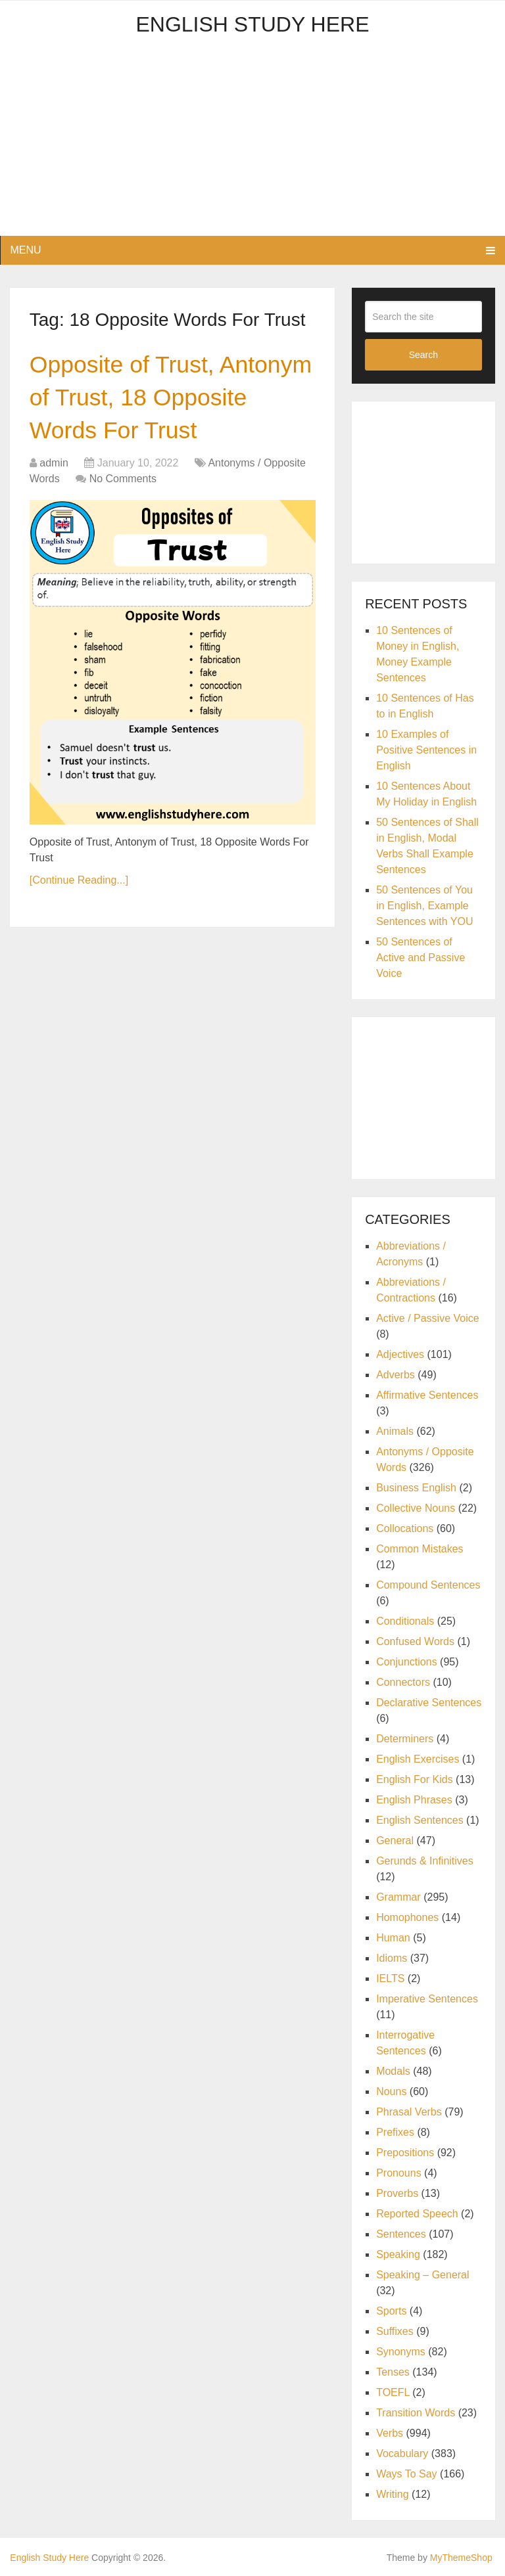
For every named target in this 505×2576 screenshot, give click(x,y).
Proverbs (397, 2193)
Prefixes (395, 2132)
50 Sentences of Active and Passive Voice (420, 957)
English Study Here (252, 24)
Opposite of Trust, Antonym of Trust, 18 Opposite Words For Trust (172, 400)
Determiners (404, 1738)
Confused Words (415, 1641)
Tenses (393, 2372)
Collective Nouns (415, 1508)
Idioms (391, 1958)
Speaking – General (422, 2274)
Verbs (389, 2433)
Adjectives (400, 1354)
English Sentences (420, 1820)
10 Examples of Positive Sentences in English (426, 750)
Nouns (391, 2091)
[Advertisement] (252, 144)
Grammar (398, 1897)
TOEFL (393, 2392)
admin (53, 469)
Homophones (407, 1917)
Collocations (404, 1528)
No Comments (122, 485)
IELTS (390, 1978)
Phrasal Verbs (409, 2111)
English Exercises (417, 1759)
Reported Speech (417, 2213)
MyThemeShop (461, 2557)
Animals (395, 1431)
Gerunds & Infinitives (424, 1860)
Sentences (401, 2234)
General (395, 1840)
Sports (391, 2310)
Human (393, 1937)
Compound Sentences (428, 1585)
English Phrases (414, 1799)
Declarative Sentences (428, 1702)
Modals (393, 2071)
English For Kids (414, 1779)
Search (423, 355)
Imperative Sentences (427, 1998)
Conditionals (405, 1621)
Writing (392, 2494)
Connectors (403, 1682)
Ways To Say (406, 2473)
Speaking (398, 2254)
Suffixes (395, 2331)
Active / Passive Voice (427, 1318)
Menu (25, 250)
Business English (416, 1487)
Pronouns (398, 2173)
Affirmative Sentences (427, 1395)
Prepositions (405, 2152)
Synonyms (400, 2351)
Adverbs (395, 1374)
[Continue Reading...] (79, 886)
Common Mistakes (419, 1548)
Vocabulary (402, 2453)
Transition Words (415, 2412)
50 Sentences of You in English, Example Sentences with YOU (424, 905)
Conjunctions (406, 1661)
